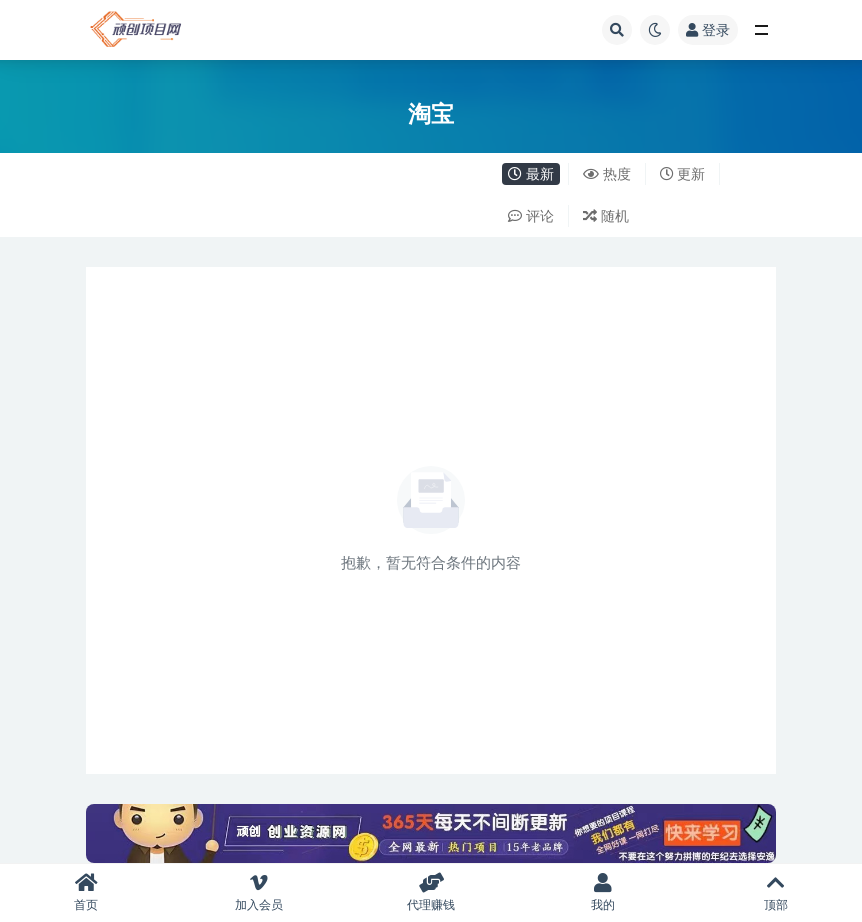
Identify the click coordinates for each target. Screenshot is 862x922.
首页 (86, 892)
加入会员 (258, 892)
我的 (603, 892)
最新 (531, 173)
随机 (606, 215)
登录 (708, 29)
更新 (683, 173)
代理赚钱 (431, 892)
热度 (607, 173)
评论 (531, 215)
